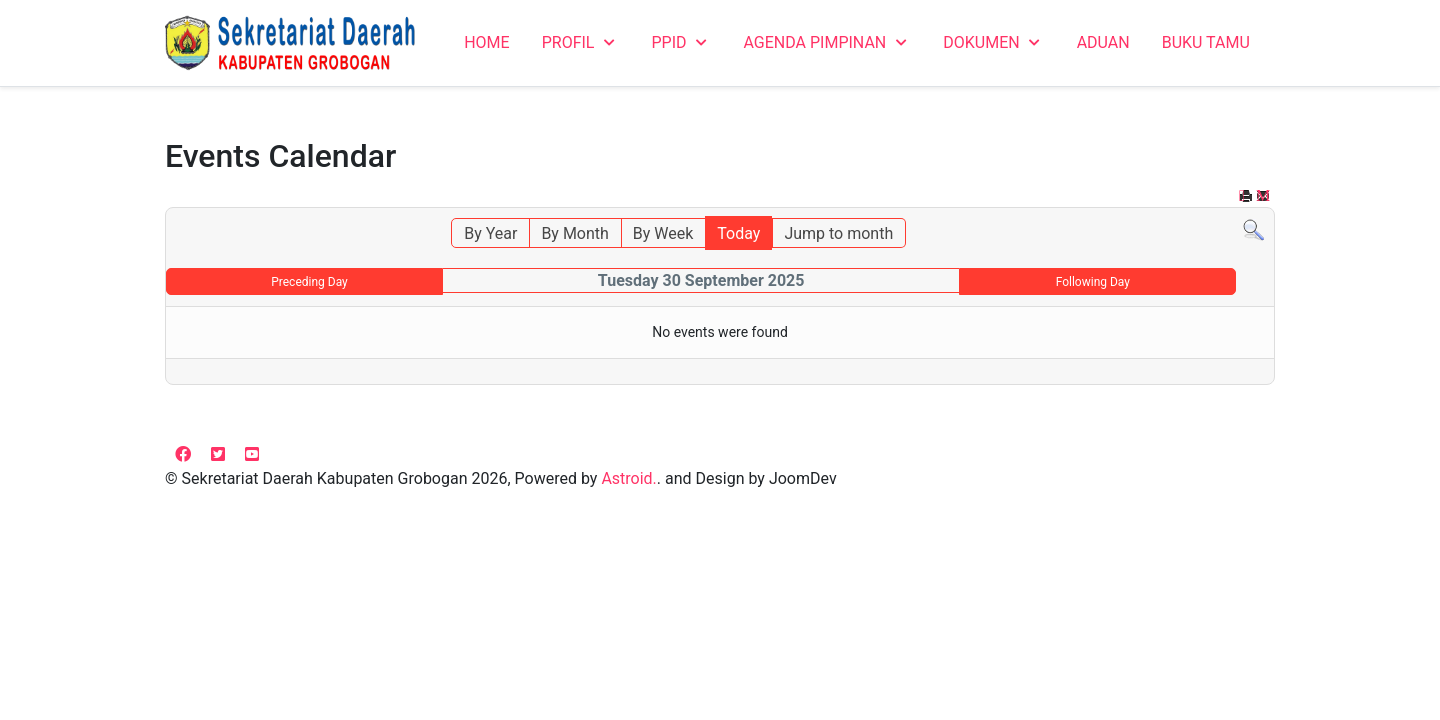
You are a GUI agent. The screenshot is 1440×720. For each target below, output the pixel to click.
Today (738, 233)
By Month (574, 233)
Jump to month (838, 233)
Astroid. (628, 478)
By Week (663, 233)
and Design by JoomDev (751, 478)
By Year (490, 233)
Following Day (1093, 282)
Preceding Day (309, 282)
